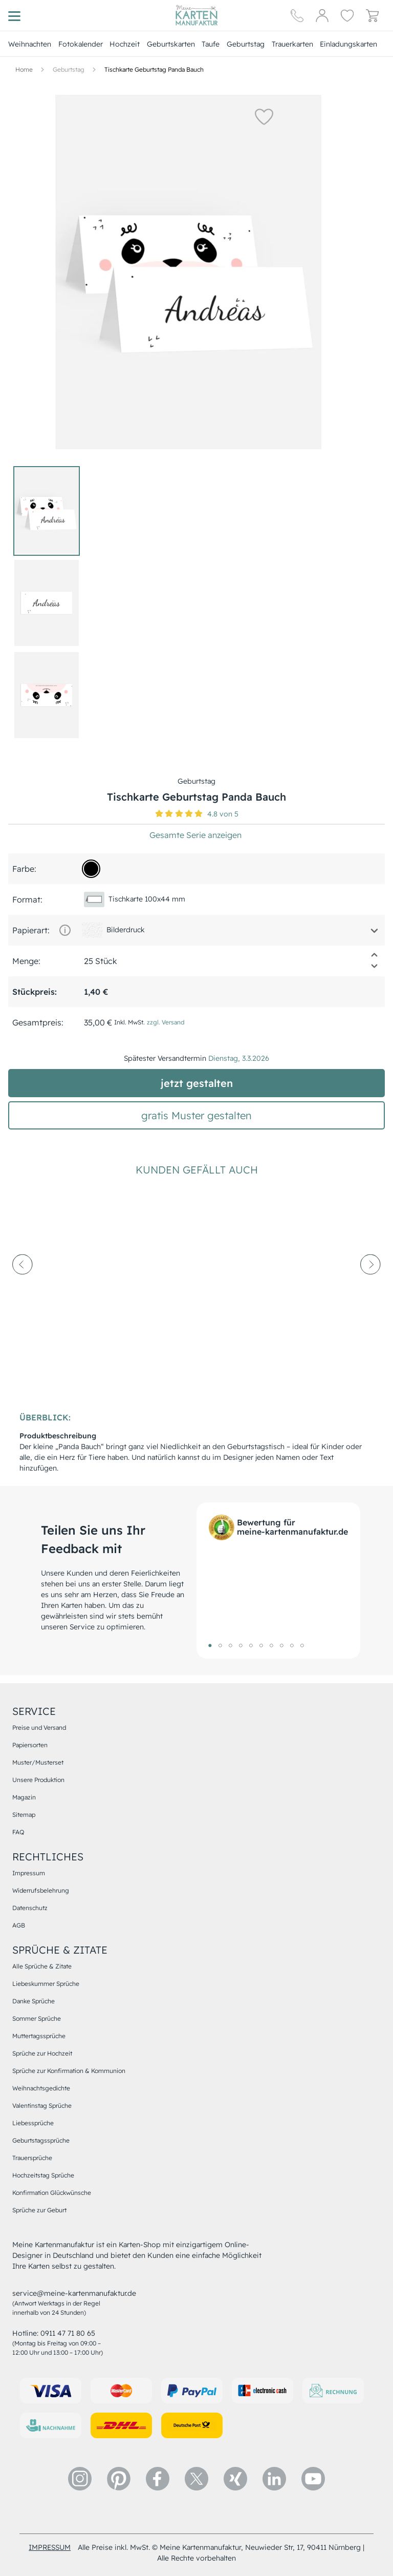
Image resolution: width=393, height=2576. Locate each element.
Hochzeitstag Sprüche (43, 2175)
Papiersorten (30, 1745)
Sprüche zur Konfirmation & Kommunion (68, 2071)
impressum (50, 2547)
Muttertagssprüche (39, 2036)
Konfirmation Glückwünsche (51, 2192)
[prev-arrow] (22, 1292)
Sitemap (23, 1814)
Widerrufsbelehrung (40, 1890)
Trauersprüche (32, 2158)
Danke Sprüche (33, 2001)
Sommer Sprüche (36, 2018)
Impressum (28, 1873)
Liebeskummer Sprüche (45, 1983)
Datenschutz (30, 1908)
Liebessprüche (33, 2123)
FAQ (18, 1832)
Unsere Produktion (38, 1780)
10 (302, 1645)
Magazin (24, 1797)
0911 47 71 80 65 (67, 2333)
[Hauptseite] (196, 15)
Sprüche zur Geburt (39, 2210)
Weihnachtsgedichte (41, 2088)
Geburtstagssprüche (41, 2140)
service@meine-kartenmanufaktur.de (74, 2293)
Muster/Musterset (37, 1762)
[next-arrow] (370, 1292)
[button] (264, 116)
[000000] (91, 869)
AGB (18, 1925)
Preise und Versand (39, 1727)
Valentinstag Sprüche (42, 2105)
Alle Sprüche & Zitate (42, 1966)
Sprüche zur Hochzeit (42, 2053)
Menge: (26, 961)
